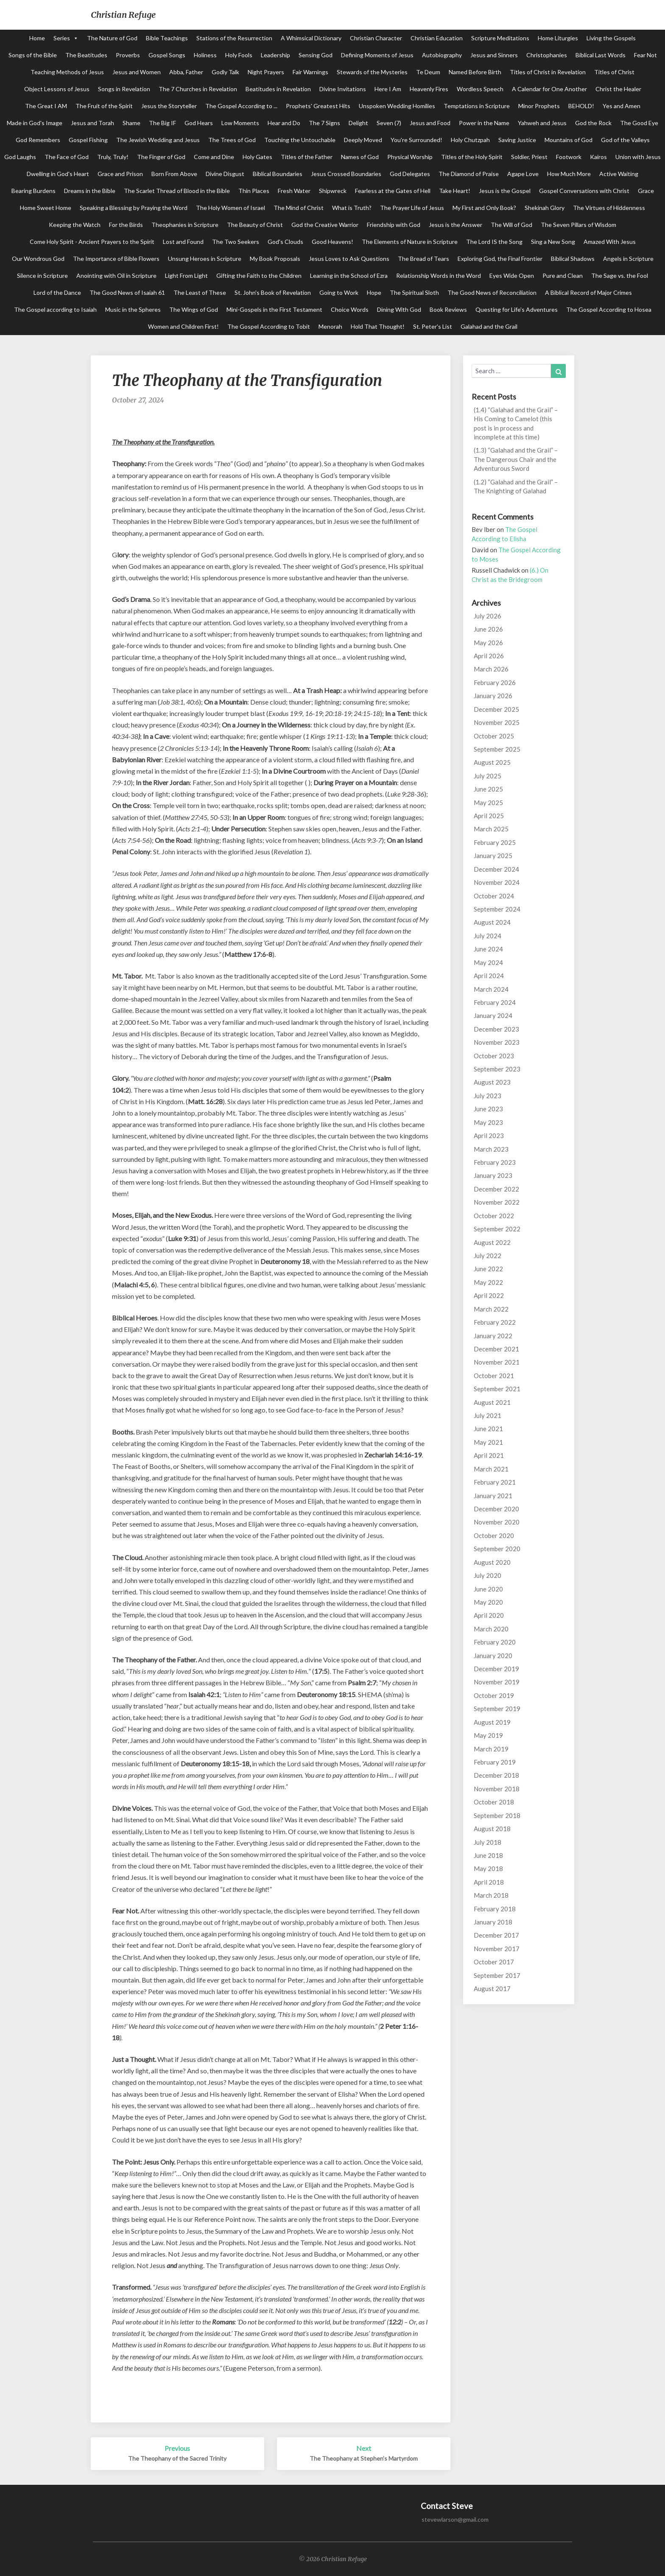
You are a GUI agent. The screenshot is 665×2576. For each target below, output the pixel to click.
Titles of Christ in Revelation (548, 72)
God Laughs (20, 156)
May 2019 (488, 1735)
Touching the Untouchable (299, 139)
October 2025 (494, 736)
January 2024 (493, 1015)
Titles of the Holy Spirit (472, 156)
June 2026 (488, 629)
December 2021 (496, 1349)
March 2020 (491, 1629)
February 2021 (495, 1482)
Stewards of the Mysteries (372, 72)
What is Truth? (352, 207)
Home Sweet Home (45, 207)
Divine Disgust (225, 173)
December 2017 (496, 1935)
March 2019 (491, 1749)
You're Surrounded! (416, 139)
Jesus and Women (136, 72)
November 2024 (497, 882)
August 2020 (492, 1562)
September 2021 (497, 1389)
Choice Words (350, 309)
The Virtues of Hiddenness (609, 207)
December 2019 (496, 1669)
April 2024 (489, 975)
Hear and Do (284, 122)
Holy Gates (257, 156)
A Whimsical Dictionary (311, 38)
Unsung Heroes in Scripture (204, 258)
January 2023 (493, 1175)
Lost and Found (183, 241)
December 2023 (496, 1029)
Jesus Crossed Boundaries (346, 173)
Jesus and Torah (92, 122)
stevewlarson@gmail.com (455, 2519)
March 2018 (491, 1895)
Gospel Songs (166, 55)
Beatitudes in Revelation (278, 88)
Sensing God (315, 55)
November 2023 (497, 1042)
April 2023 (489, 1135)
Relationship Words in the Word (438, 275)
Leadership (275, 55)
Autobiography (442, 55)
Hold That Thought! (378, 326)
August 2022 (492, 1242)
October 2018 (494, 1802)
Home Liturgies (558, 38)
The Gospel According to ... (241, 105)
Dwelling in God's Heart (58, 173)
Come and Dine (214, 156)
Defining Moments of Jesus (377, 55)
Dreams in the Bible (89, 190)
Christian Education (437, 38)
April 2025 (489, 816)
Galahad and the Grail (489, 326)
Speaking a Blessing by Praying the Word (133, 207)
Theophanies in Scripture (184, 224)
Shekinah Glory (544, 207)
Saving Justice (517, 139)
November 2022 (497, 1202)
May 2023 (488, 1122)
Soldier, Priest (529, 156)
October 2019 (494, 1695)
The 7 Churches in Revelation (198, 88)
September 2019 (497, 1708)
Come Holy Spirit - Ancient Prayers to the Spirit (92, 241)
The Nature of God (112, 38)
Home (37, 38)
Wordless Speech (480, 88)
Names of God (360, 156)
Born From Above (174, 173)
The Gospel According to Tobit (268, 326)
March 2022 (491, 1309)
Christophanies (546, 55)
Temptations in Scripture (477, 105)
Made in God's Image (34, 122)
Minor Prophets (539, 105)
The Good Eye (639, 122)
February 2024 (495, 1002)
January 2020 (493, 1655)
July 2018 (487, 1842)
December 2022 (496, 1189)
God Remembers (38, 139)
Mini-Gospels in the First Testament (274, 309)
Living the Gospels (611, 38)
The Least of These (199, 292)
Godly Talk (225, 72)
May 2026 (488, 642)
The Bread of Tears (423, 258)
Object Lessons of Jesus (56, 88)
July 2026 (487, 616)
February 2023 (495, 1162)
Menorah (330, 326)
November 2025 (497, 722)
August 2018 (492, 1828)
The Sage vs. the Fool (619, 275)
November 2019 (497, 1682)
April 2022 (489, 1295)
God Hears (198, 122)
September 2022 (497, 1229)
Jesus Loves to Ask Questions (349, 258)
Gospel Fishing (88, 139)
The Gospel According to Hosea (608, 309)
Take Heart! (454, 190)
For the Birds (126, 224)
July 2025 (487, 776)
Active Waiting (618, 173)
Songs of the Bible (32, 55)
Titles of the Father (306, 156)
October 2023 (494, 1056)
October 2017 (494, 1962)
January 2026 (493, 695)
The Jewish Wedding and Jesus (158, 139)
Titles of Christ (614, 72)
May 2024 (488, 962)
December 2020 (496, 1509)
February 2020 (495, 1642)
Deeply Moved (363, 139)
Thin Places (253, 190)
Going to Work (338, 292)
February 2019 (495, 1762)
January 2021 (493, 1495)
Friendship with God (393, 224)
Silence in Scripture (42, 275)
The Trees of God (232, 139)
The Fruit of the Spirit (104, 105)
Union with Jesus (638, 156)
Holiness (205, 55)
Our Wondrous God (38, 258)
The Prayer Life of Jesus (412, 207)
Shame (131, 122)
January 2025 (493, 855)
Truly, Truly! (113, 156)
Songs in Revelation (124, 88)
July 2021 (487, 1415)
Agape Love (523, 173)
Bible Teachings (167, 38)
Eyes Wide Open (511, 275)
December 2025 (496, 709)
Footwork (568, 156)
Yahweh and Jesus (542, 122)
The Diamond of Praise (469, 173)
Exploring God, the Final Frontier (500, 258)
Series (61, 38)
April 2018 (489, 1882)
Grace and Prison (120, 173)
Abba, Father (186, 72)
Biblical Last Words (601, 55)
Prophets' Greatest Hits (318, 105)
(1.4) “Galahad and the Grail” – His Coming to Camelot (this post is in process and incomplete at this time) (516, 423)
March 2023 (491, 1149)
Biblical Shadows (573, 258)
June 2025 (488, 789)
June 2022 (488, 1269)
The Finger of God (161, 156)
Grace (646, 190)
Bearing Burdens (33, 190)
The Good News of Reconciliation (491, 292)
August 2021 (492, 1402)
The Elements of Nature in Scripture (410, 241)
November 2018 (497, 1789)
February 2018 (495, 1909)
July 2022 (487, 1255)
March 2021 (491, 1469)
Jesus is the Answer (455, 224)
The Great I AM (46, 105)
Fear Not (645, 55)
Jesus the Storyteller (169, 105)
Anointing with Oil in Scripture (116, 275)
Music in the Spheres (133, 309)
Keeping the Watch (75, 224)
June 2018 (488, 1855)
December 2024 (496, 869)
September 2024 (497, 909)
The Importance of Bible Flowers (116, 258)
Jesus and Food (430, 122)
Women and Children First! (183, 326)
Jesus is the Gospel (505, 190)
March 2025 (491, 829)
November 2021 (497, 1362)
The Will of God (511, 224)
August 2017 (492, 1988)
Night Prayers (266, 72)
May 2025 (488, 802)
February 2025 (495, 842)
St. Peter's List (432, 326)
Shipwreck (332, 190)
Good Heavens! (332, 241)
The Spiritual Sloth (414, 292)
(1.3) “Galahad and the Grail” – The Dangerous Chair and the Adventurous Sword (516, 459)
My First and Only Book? (484, 207)
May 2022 (488, 1282)
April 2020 (489, 1615)
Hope (374, 292)
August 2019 (492, 1722)
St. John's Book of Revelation (273, 292)
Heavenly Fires (429, 88)
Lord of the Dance (57, 292)
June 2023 (488, 1109)
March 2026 (491, 669)
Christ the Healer (618, 88)
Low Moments (240, 122)
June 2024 (488, 949)
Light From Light (186, 275)
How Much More (569, 173)
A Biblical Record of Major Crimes (588, 292)
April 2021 (489, 1455)
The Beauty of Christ (255, 224)
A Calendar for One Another (549, 88)
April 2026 (489, 656)
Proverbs (128, 55)
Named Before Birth (475, 72)
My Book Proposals (275, 258)
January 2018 (493, 1922)
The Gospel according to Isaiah (55, 309)
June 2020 (488, 1589)
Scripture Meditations (500, 38)
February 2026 (495, 682)
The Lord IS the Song (494, 241)
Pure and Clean (562, 275)
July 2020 (487, 1575)
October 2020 (494, 1535)
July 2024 (487, 936)
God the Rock (593, 122)
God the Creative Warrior (324, 224)
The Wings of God (193, 309)
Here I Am (387, 88)
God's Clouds (285, 241)
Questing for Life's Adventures (516, 309)
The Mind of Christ (299, 207)
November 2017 (497, 1948)
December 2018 (496, 1775)
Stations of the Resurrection (234, 38)
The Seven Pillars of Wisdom (578, 224)
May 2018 (488, 1868)
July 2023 (487, 1095)
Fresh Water (294, 190)
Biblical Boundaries (277, 173)
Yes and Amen (621, 105)
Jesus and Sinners (494, 55)
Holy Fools (238, 55)
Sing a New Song (553, 241)
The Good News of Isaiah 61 (127, 292)
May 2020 (488, 1602)
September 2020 (497, 1548)
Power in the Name (484, 122)
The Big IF (162, 122)
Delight (358, 122)
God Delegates (410, 173)
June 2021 (488, 1428)
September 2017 (497, 1975)
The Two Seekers (235, 241)
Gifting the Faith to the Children (259, 275)
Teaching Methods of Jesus (67, 72)
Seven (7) (389, 122)
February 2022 (495, 1322)
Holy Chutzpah (470, 139)
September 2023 (497, 1069)
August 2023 (492, 1082)
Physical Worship (410, 156)
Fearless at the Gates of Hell (392, 190)
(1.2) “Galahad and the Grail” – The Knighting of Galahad (516, 486)
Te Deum (428, 72)
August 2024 (492, 922)
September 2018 (497, 1815)
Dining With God (399, 309)
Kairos (598, 156)
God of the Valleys (625, 139)
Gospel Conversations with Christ (584, 190)
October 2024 (494, 896)
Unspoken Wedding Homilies (397, 105)
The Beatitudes (86, 55)
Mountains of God (568, 139)
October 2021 (494, 1375)
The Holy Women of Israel (230, 207)
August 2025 (492, 762)
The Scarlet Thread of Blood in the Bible (177, 190)
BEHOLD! (581, 105)
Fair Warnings (310, 72)
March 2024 (491, 989)
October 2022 (494, 1215)
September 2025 (497, 749)
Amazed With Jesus (610, 241)
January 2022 (493, 1336)
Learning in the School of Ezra (349, 275)
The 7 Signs (324, 122)
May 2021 (488, 1442)
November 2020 (497, 1522)
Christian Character (376, 38)
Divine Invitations (342, 88)
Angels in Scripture (628, 258)
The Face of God (67, 156)
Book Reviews (448, 309)
